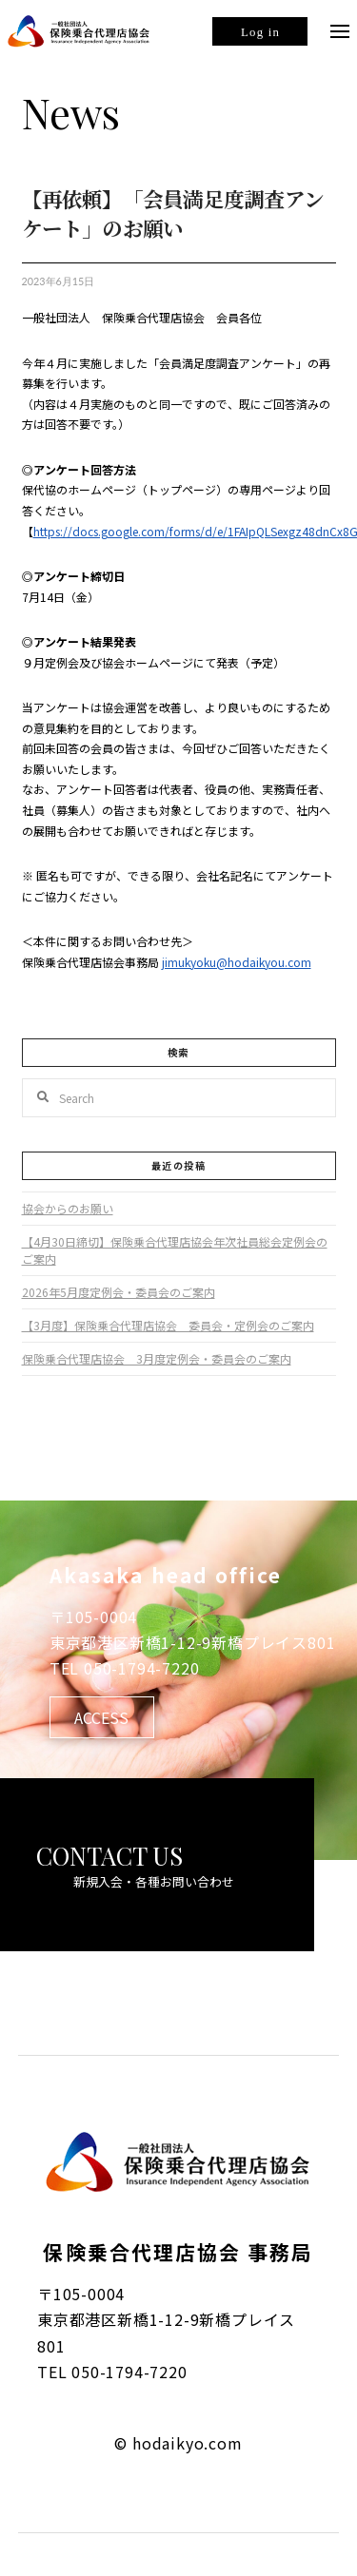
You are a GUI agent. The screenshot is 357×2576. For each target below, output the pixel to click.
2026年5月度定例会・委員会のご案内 (118, 1292)
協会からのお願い (67, 1208)
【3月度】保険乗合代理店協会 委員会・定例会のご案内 (168, 1325)
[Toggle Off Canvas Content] (339, 31)
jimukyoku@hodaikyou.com (236, 962)
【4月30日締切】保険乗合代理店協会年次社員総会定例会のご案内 (174, 1250)
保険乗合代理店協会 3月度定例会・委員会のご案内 (156, 1358)
